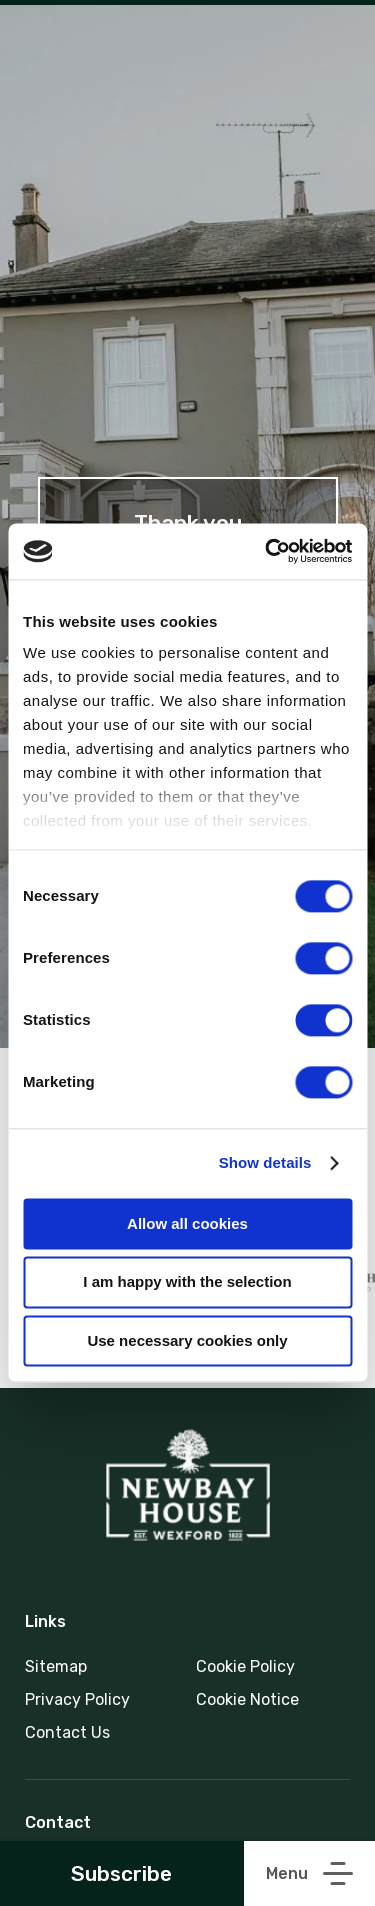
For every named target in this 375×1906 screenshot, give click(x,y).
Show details (265, 1162)
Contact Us (67, 1732)
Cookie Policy (245, 1666)
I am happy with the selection (187, 1282)
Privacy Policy (77, 1699)
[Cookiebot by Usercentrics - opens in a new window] (267, 551)
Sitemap (56, 1666)
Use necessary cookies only (187, 1340)
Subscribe (121, 1873)
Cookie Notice (247, 1699)
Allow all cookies (187, 1223)
